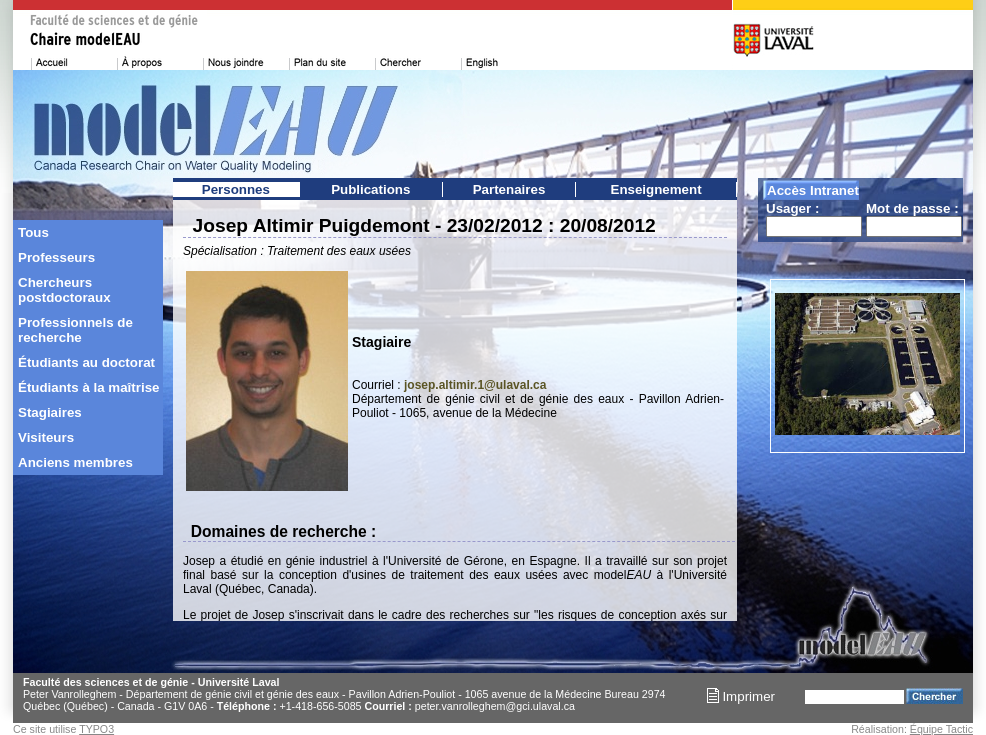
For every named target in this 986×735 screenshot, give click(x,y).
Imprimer (741, 696)
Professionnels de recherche (75, 330)
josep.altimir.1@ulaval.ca (475, 385)
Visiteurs (46, 437)
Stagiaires (50, 412)
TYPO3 (96, 729)
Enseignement (656, 189)
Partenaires (509, 189)
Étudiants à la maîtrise (88, 387)
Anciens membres (75, 462)
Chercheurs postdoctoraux (64, 290)
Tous (33, 232)
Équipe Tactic (941, 729)
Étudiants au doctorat (86, 362)
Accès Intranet (813, 190)
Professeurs (56, 257)
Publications (370, 189)
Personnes (236, 189)
